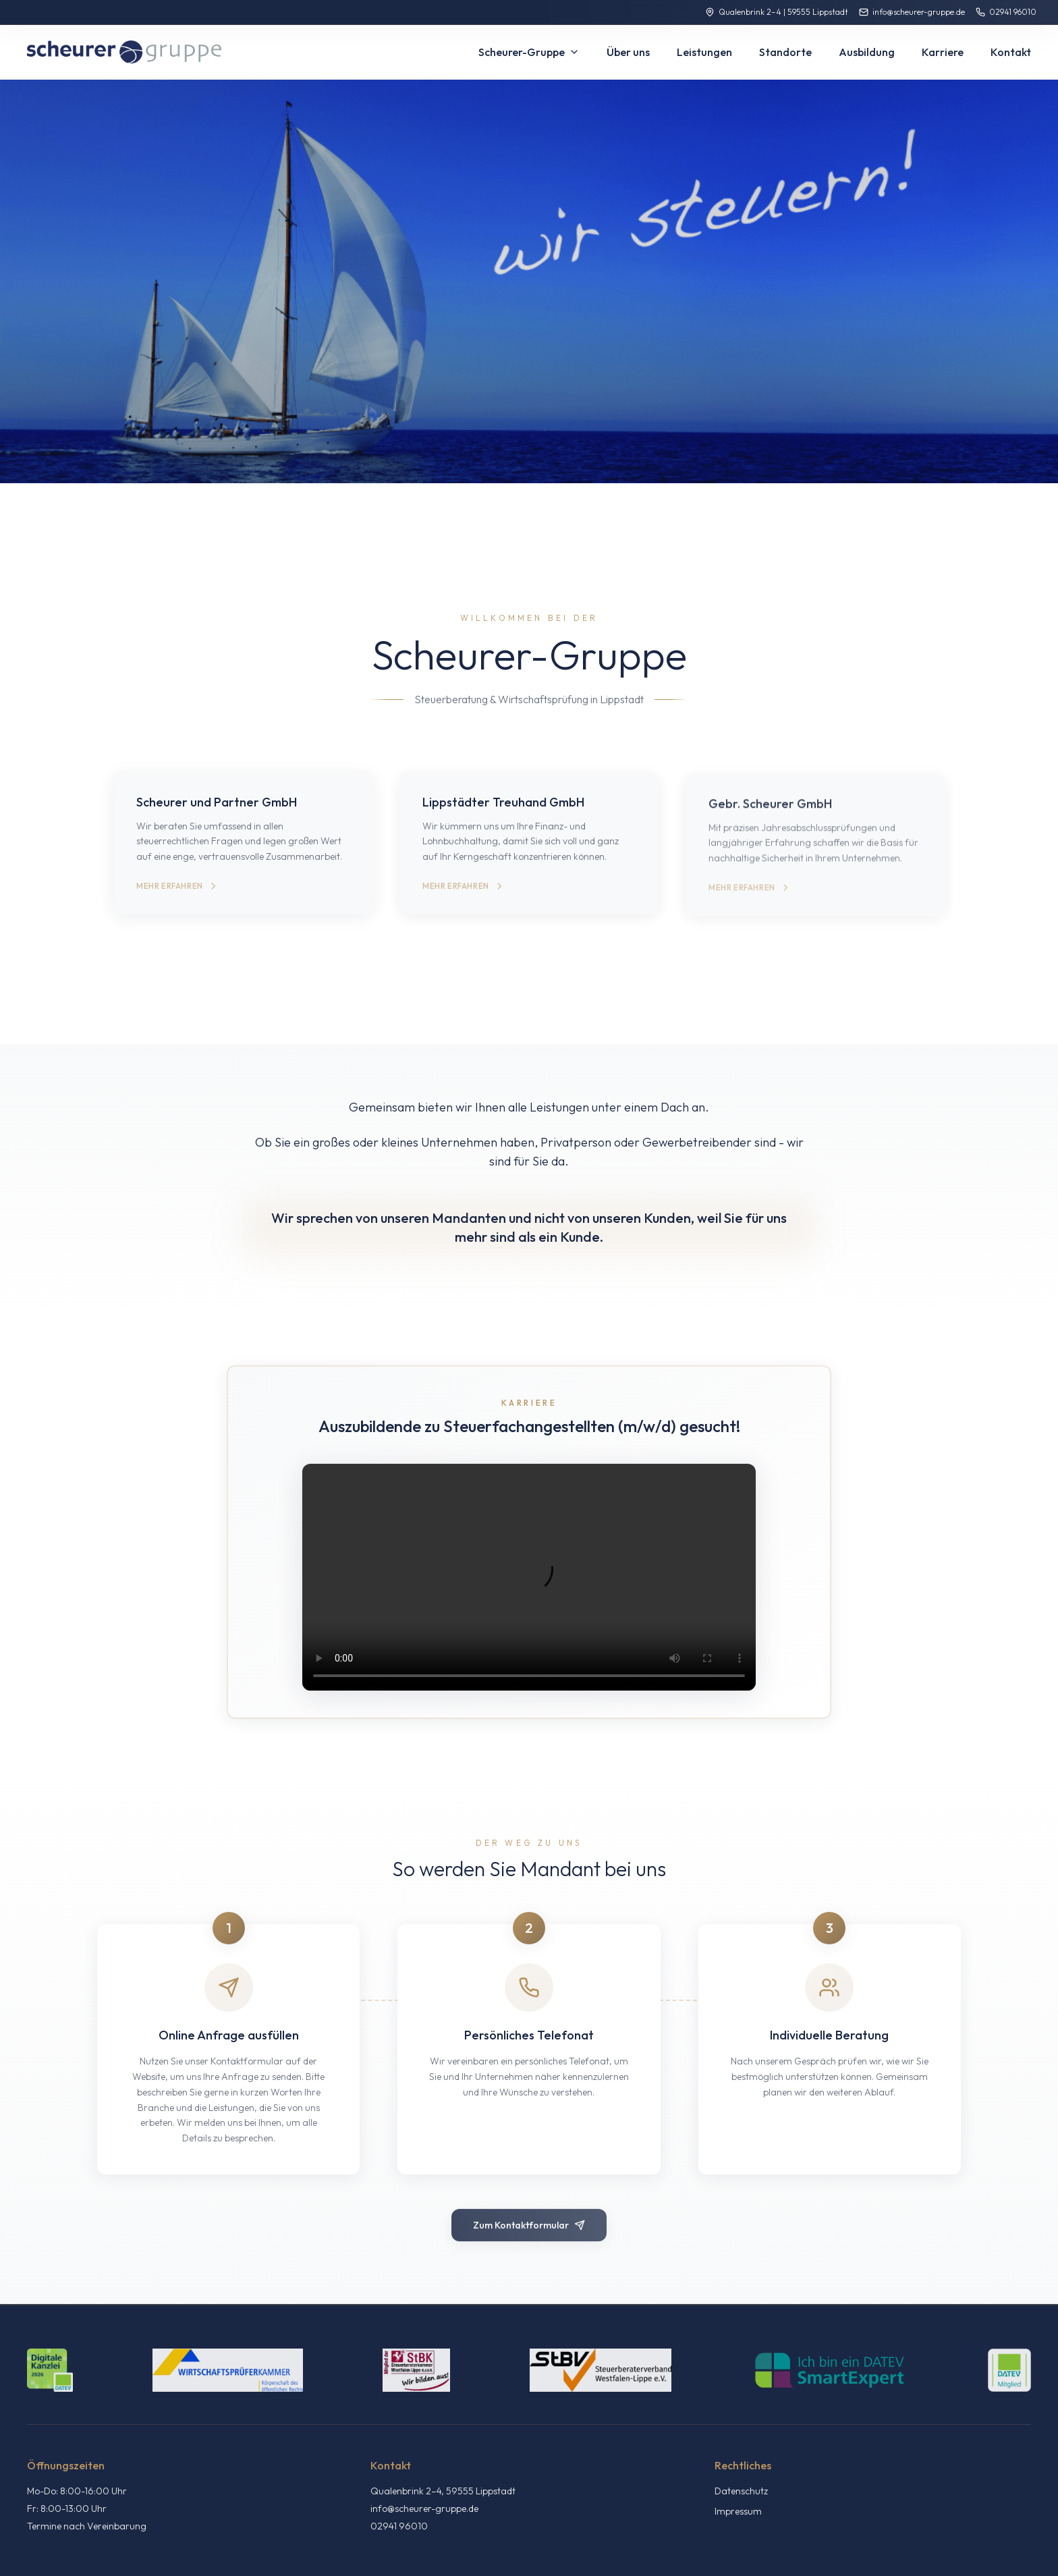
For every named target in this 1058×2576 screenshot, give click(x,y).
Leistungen (704, 52)
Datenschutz (741, 2491)
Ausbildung (867, 52)
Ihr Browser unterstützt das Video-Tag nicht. (529, 1577)
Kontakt (1011, 52)
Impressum (738, 2511)
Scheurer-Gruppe (529, 52)
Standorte (785, 52)
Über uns (628, 52)
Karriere (943, 52)
